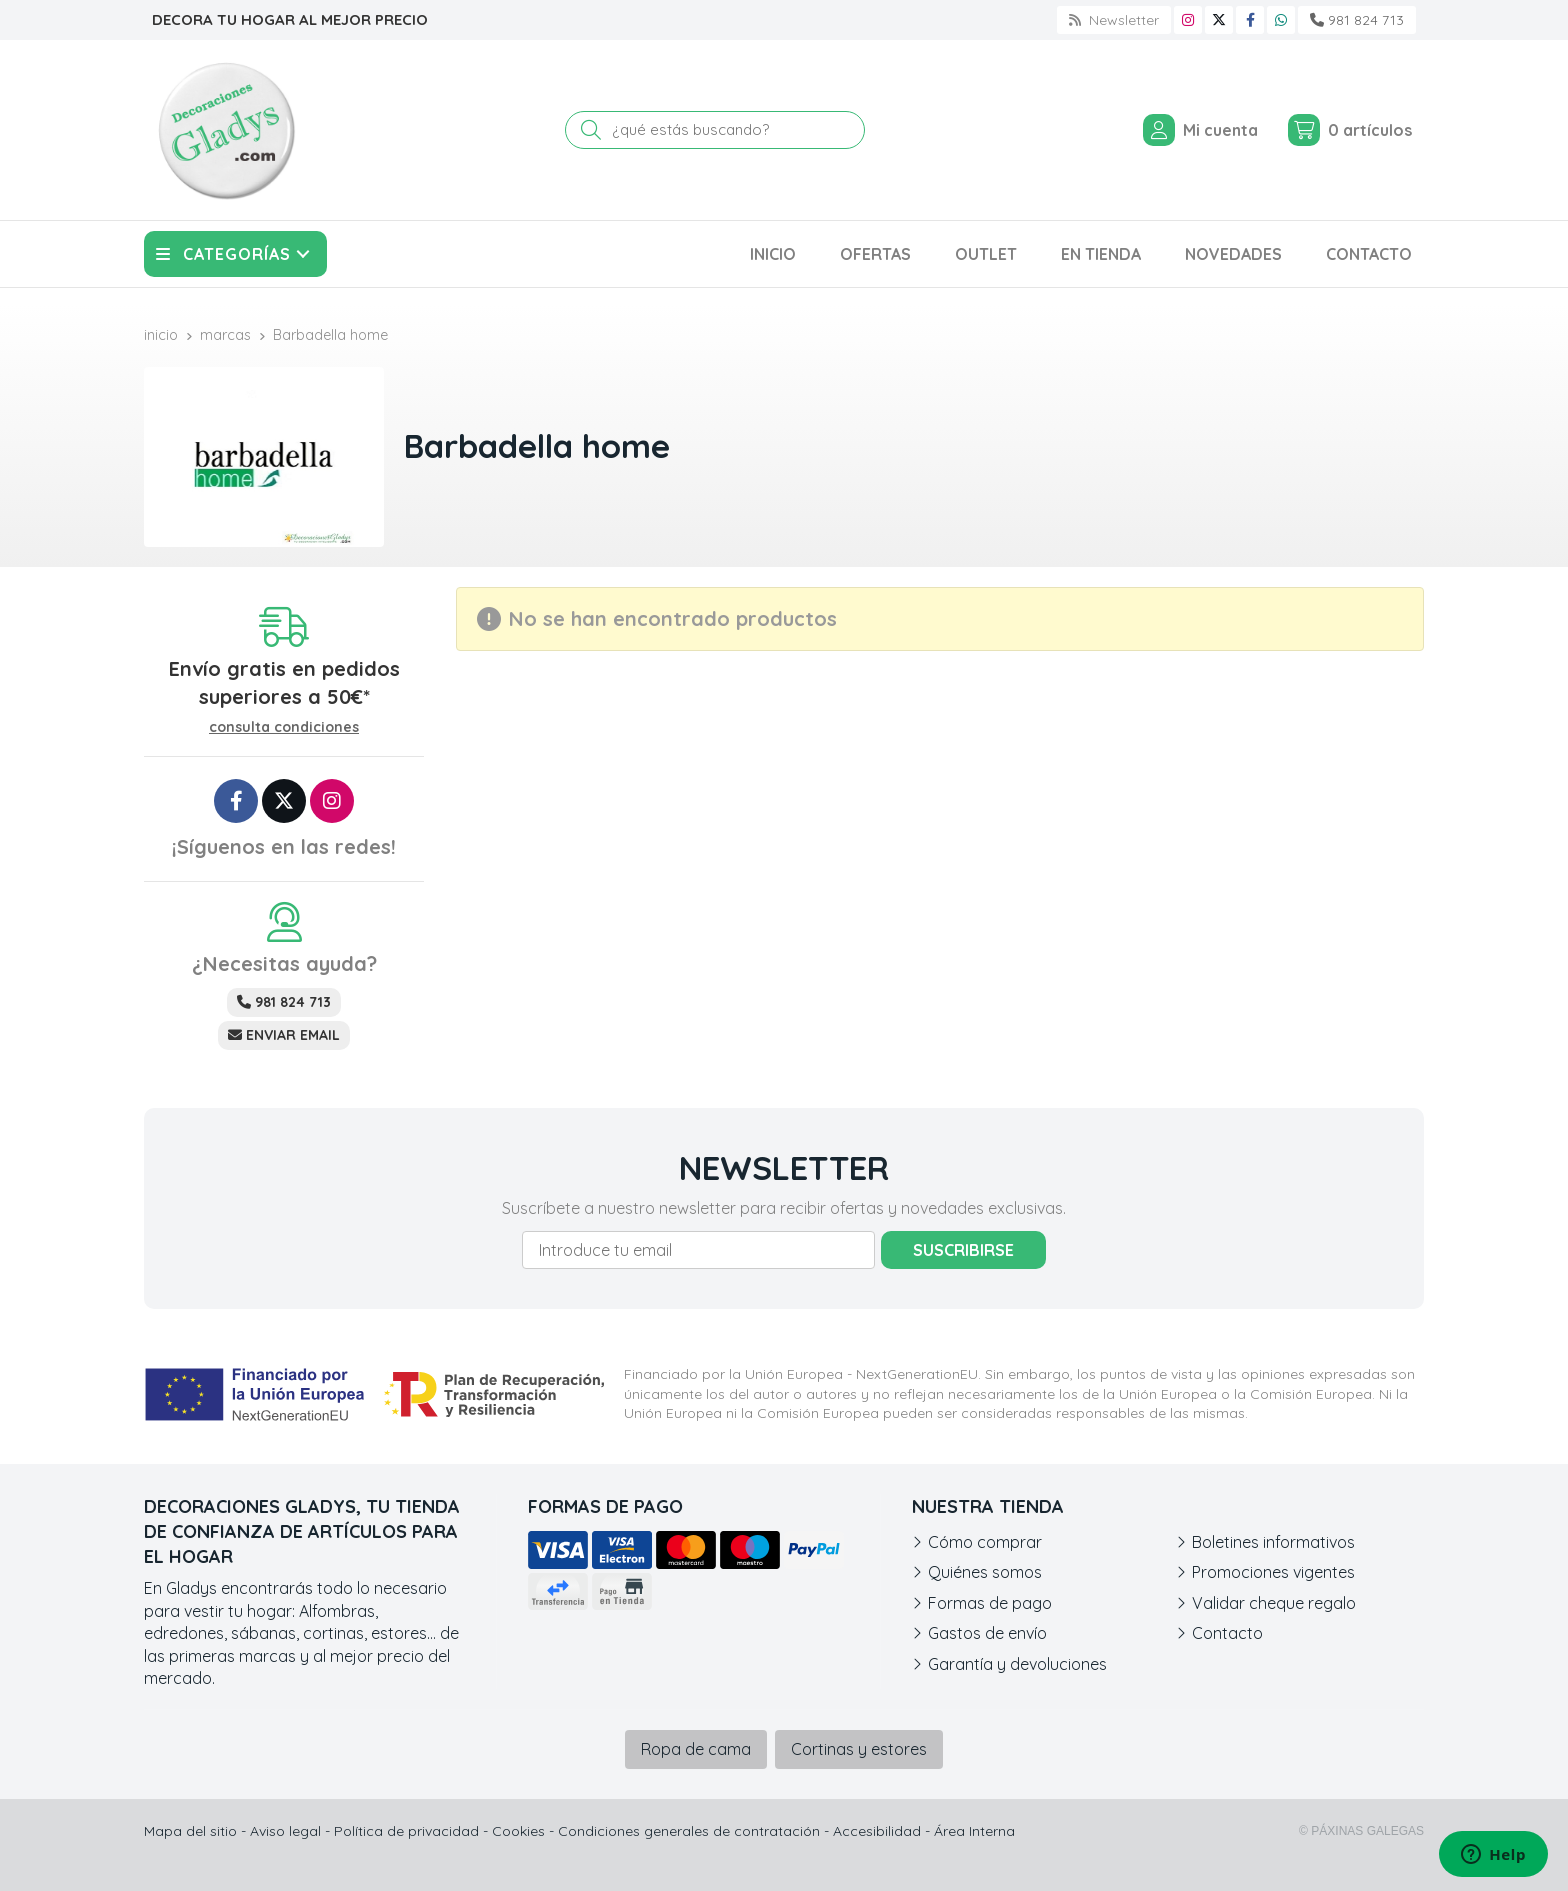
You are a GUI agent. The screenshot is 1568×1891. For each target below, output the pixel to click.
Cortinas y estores (859, 1749)
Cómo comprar (985, 1542)
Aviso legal (285, 1831)
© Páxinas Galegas (1361, 1831)
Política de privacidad (406, 1831)
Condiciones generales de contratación (689, 1831)
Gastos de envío (987, 1633)
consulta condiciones (284, 727)
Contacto (1227, 1633)
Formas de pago (990, 1603)
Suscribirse (963, 1250)
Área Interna (974, 1831)
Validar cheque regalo (1274, 1603)
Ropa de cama (696, 1749)
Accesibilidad (877, 1831)
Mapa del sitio (190, 1831)
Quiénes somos (985, 1572)
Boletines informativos (1273, 1542)
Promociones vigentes (1273, 1572)
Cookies (518, 1831)
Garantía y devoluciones (1017, 1664)
